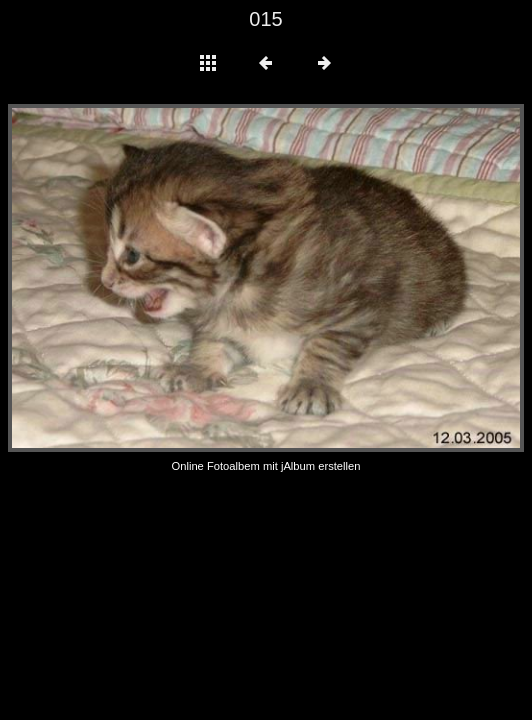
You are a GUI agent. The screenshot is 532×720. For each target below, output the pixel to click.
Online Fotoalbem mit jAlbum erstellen (265, 466)
